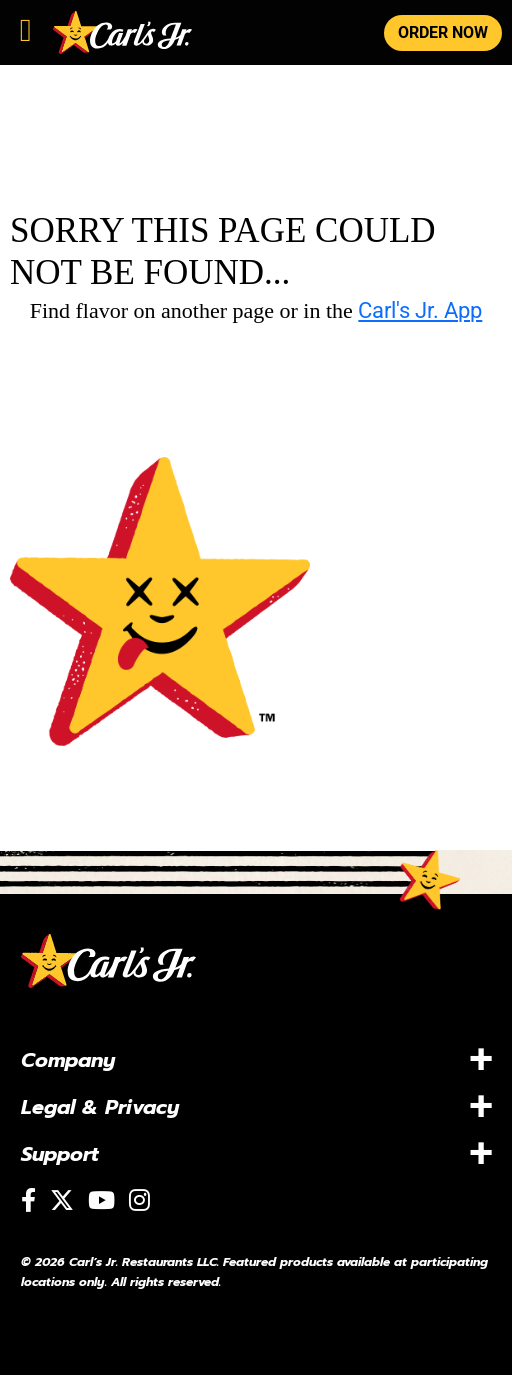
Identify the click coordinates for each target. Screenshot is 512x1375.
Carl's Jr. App (420, 310)
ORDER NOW (443, 32)
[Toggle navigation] (25, 26)
